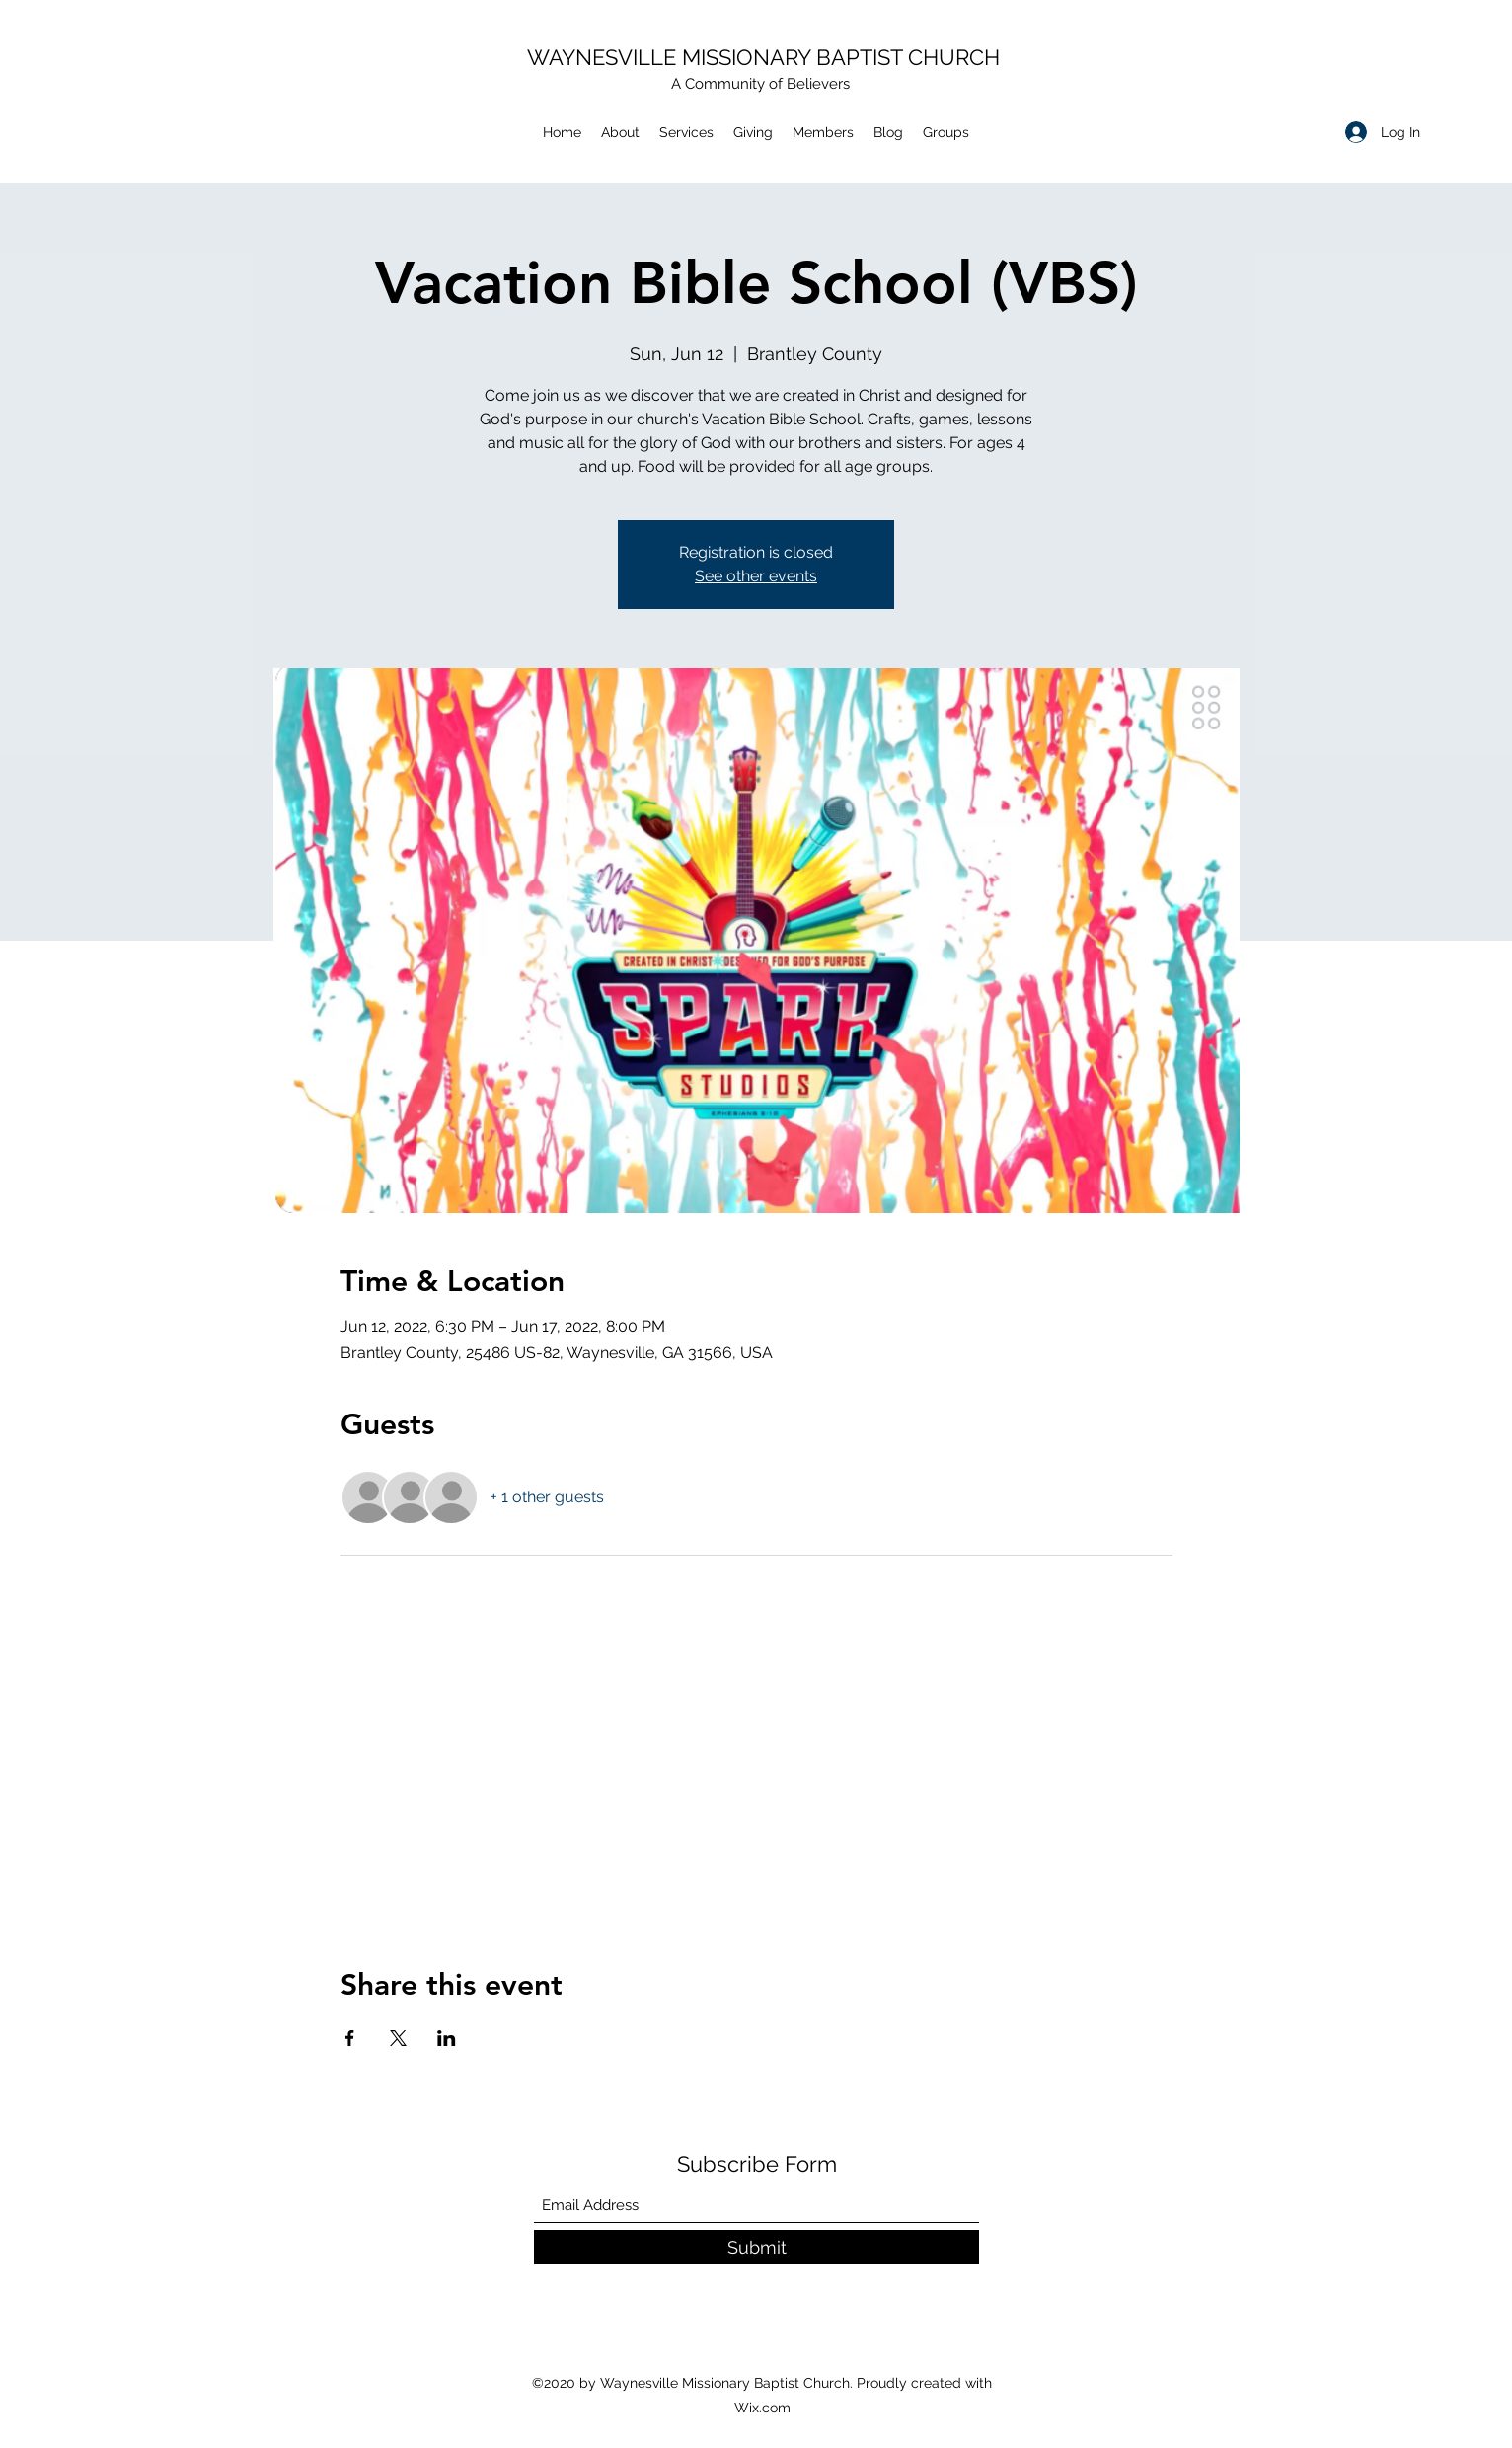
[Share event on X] (398, 2038)
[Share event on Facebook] (349, 2038)
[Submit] (756, 2247)
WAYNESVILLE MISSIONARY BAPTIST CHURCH (763, 57)
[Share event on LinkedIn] (446, 2038)
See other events (756, 576)
